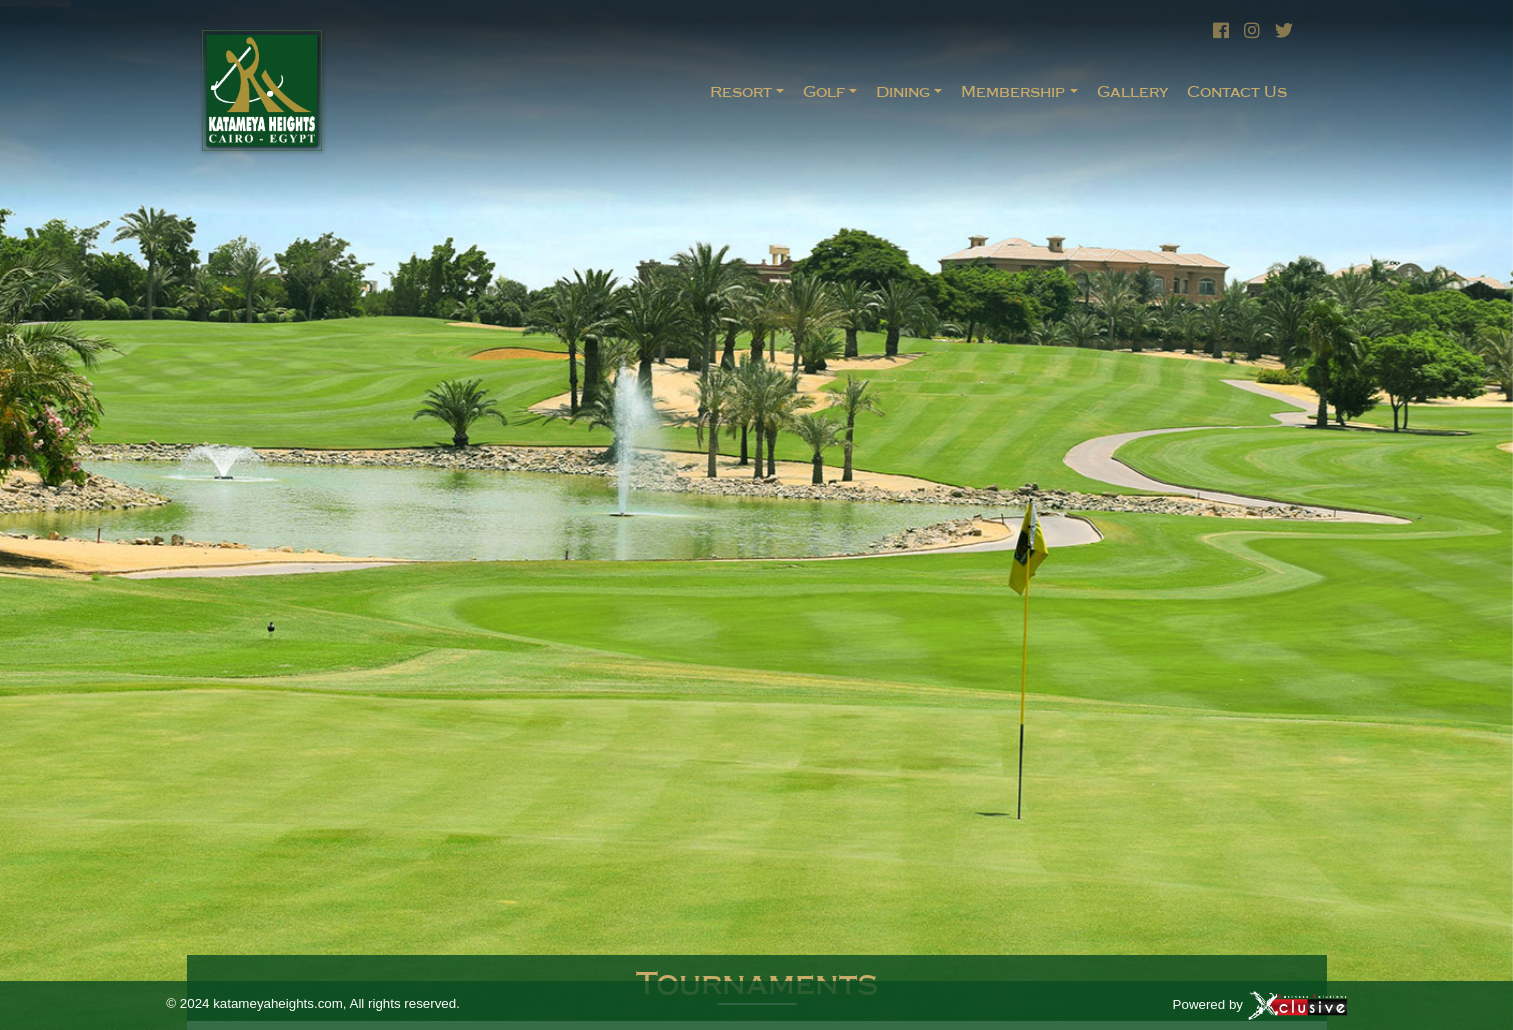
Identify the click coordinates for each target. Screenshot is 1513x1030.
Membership (1013, 91)
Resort (741, 91)
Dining (903, 91)
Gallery (1132, 91)
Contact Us (1237, 91)
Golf (824, 91)
